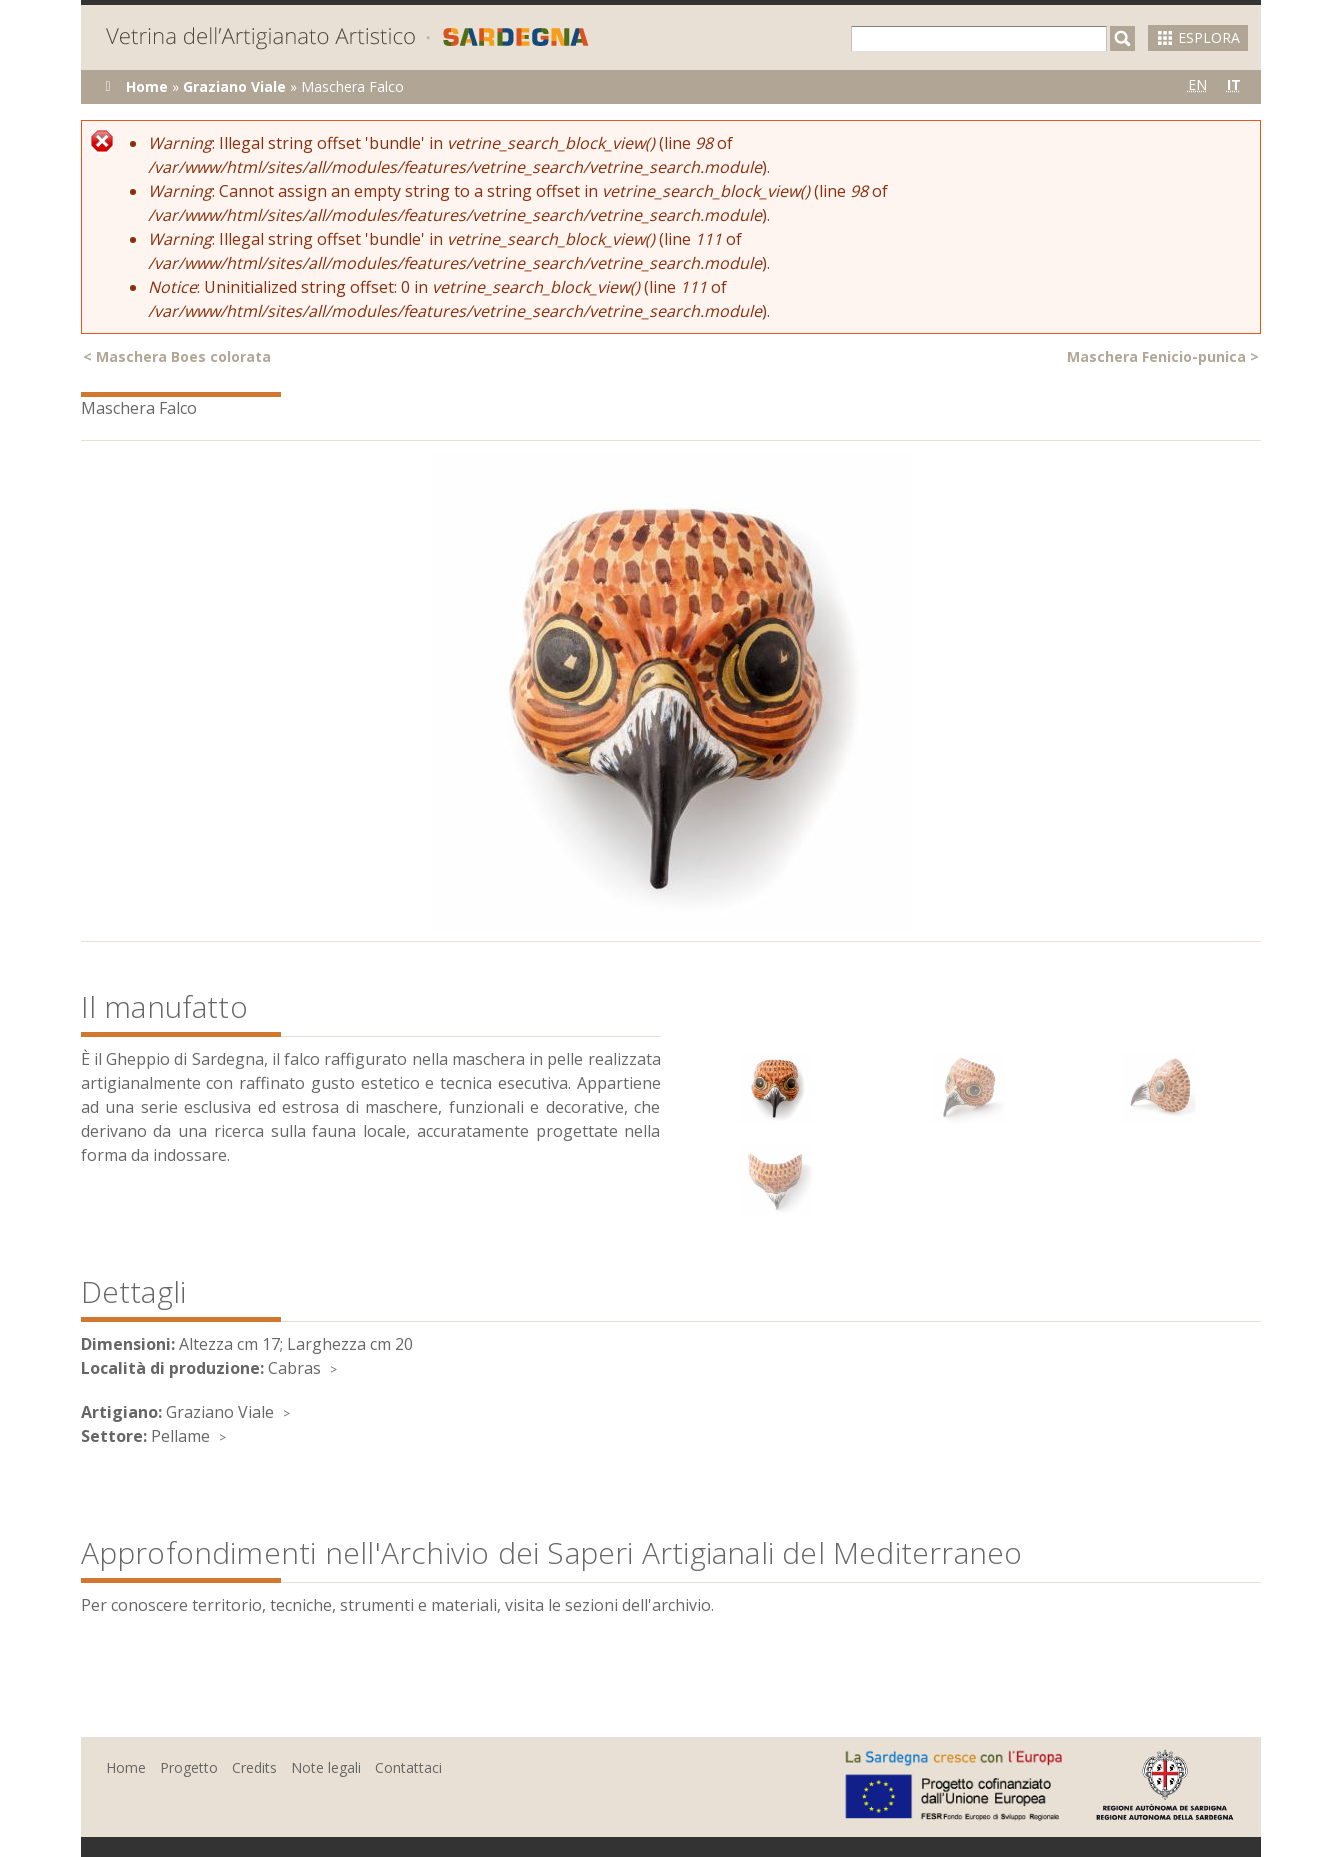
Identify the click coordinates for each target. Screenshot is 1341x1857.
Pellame (180, 1436)
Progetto (189, 1767)
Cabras (294, 1368)
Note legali (326, 1767)
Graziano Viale (234, 86)
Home (147, 86)
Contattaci (408, 1767)
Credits (254, 1767)
